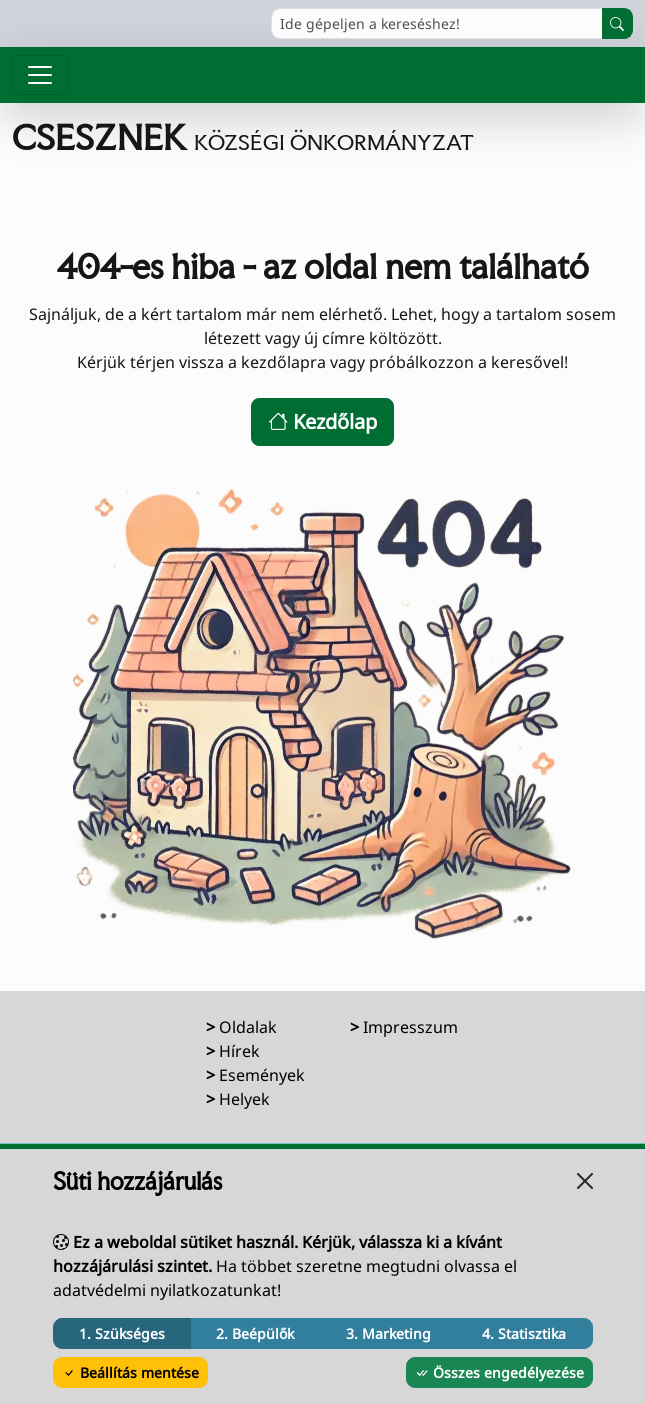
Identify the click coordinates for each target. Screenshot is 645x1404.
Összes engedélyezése (499, 1372)
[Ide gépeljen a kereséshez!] (437, 23)
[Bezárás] (585, 1181)
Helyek (244, 1099)
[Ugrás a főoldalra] (322, 138)
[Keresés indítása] (617, 23)
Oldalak (248, 1027)
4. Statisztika (524, 1333)
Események (262, 1075)
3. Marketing (388, 1333)
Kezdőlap (322, 421)
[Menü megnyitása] (40, 75)
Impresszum (410, 1026)
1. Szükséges (122, 1333)
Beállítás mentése (130, 1372)
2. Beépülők (255, 1333)
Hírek (239, 1051)
